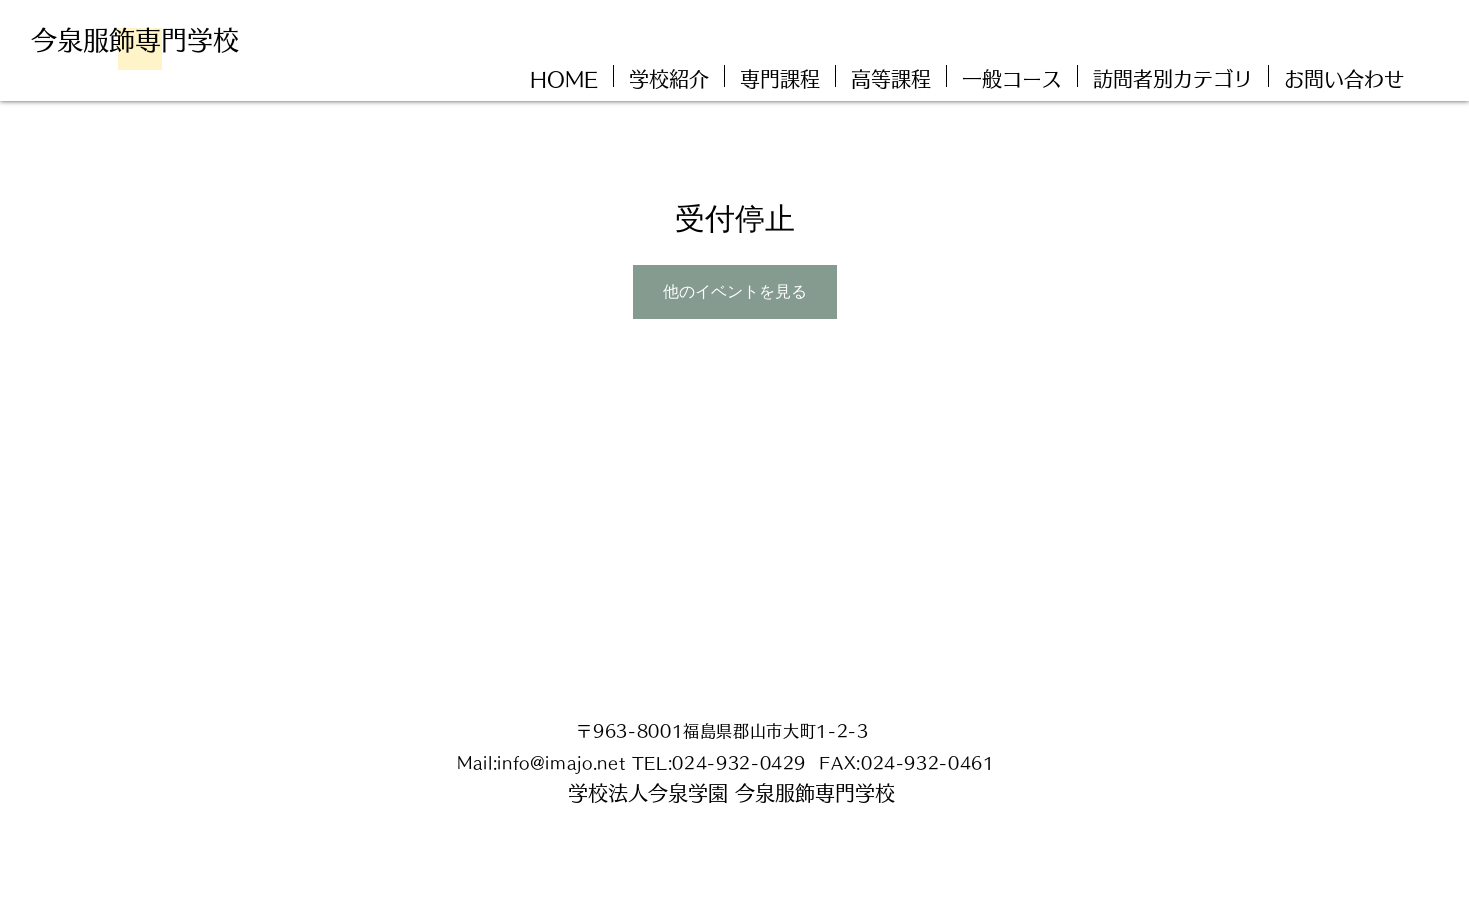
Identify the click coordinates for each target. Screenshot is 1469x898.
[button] (1173, 76)
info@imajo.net (561, 763)
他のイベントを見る (735, 291)
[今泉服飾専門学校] (142, 40)
